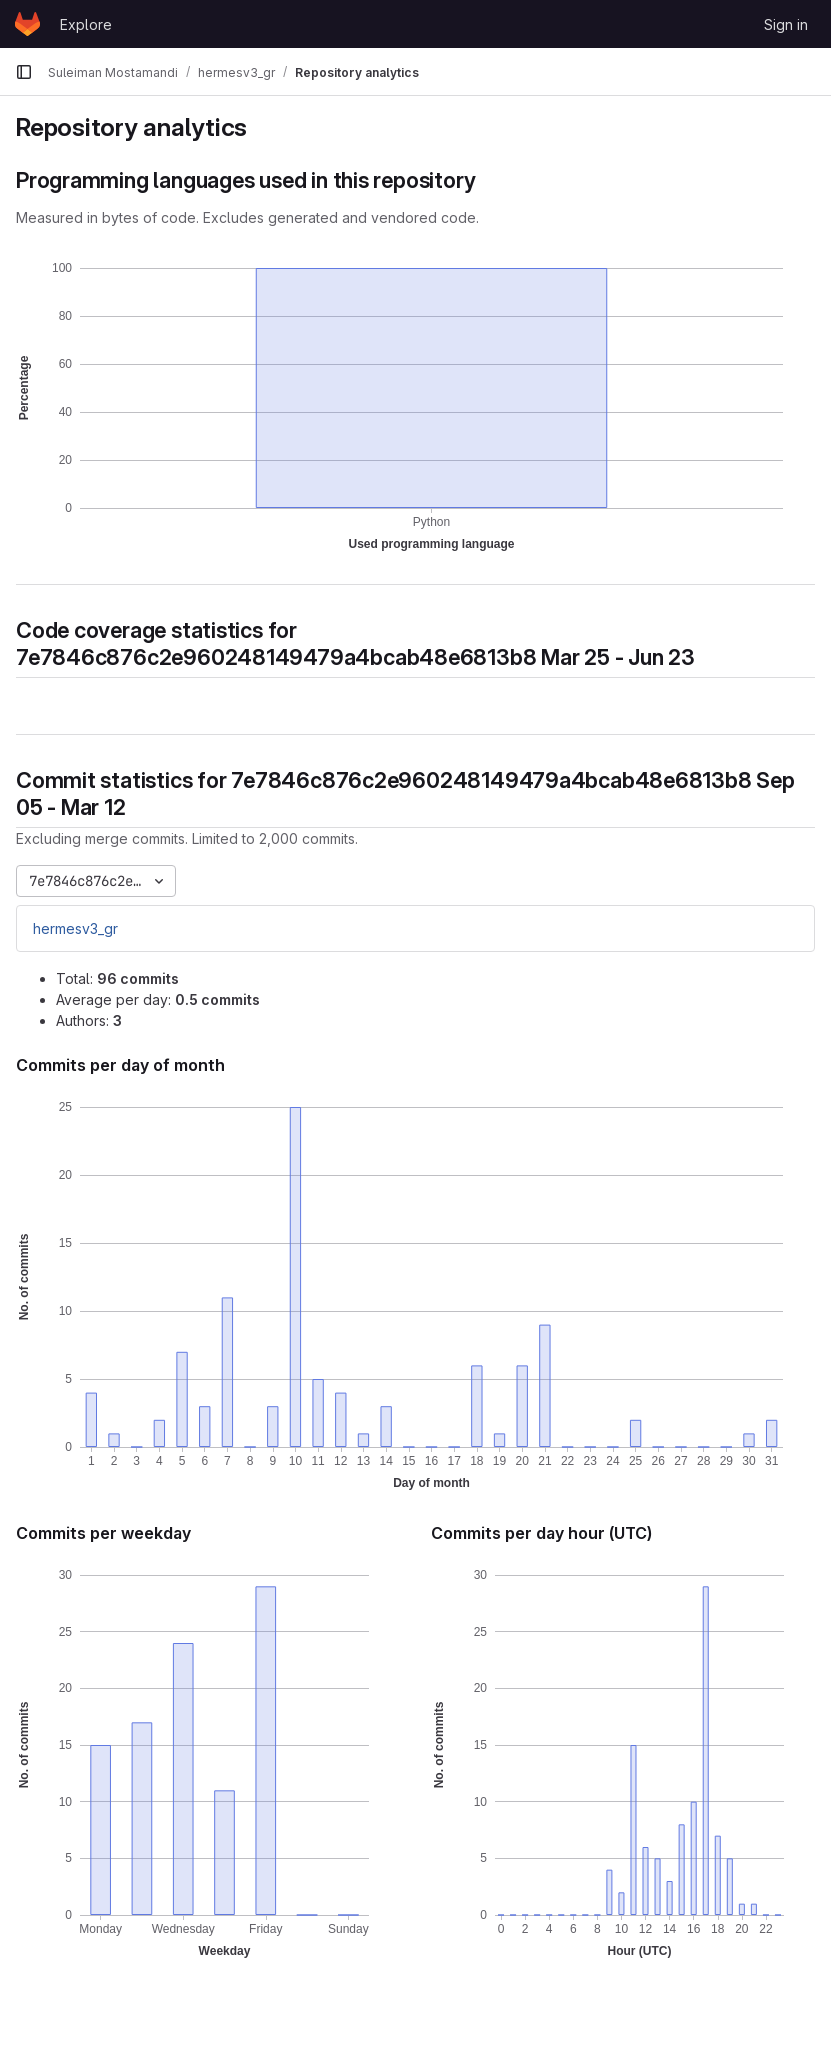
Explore (86, 24)
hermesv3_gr (75, 928)
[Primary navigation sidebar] (24, 72)
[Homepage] (27, 24)
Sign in (786, 24)
